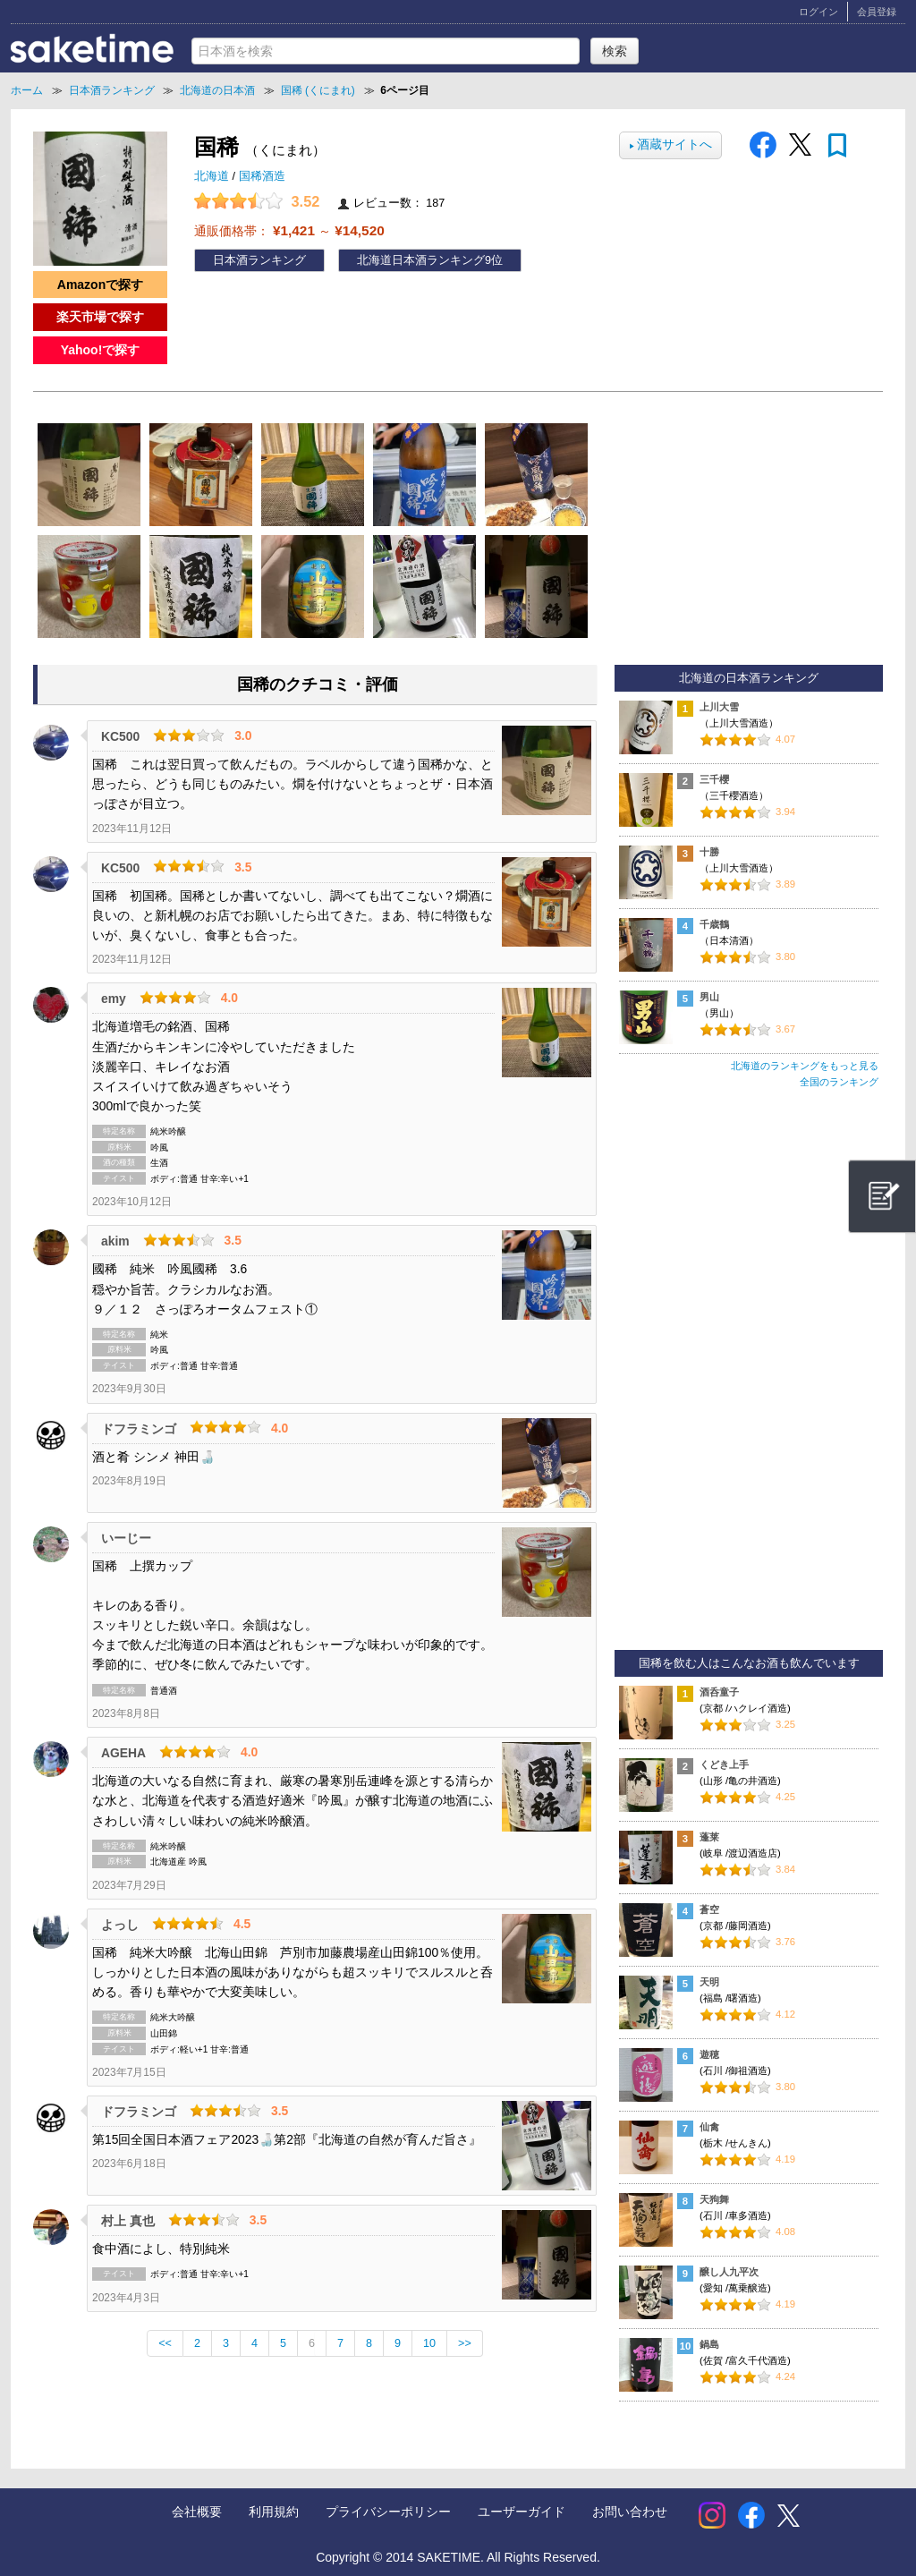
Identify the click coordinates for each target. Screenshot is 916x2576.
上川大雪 (719, 706)
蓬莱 (709, 1837)
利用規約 (274, 2511)
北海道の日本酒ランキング (748, 678)
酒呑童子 (719, 1692)
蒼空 (709, 1909)
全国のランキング (839, 1081)
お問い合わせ (629, 2511)
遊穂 (709, 2054)
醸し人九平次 (729, 2271)
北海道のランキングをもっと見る (804, 1065)
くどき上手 (724, 1764)
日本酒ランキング (259, 260)
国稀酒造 (262, 176)
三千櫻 (714, 779)
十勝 (709, 851)
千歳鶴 (714, 924)
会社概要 (197, 2511)
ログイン (818, 11)
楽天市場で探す (100, 317)
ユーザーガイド (521, 2511)
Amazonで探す (100, 284)
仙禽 (709, 2126)
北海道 (213, 176)
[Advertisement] (749, 1377)
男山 (709, 996)
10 (429, 2343)
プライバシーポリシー (388, 2511)
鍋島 (709, 2344)
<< (165, 2343)
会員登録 (876, 11)
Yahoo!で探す (100, 350)
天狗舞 (714, 2199)
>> (464, 2343)
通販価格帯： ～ (289, 230)
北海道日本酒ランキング (421, 260)
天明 (709, 1982)
